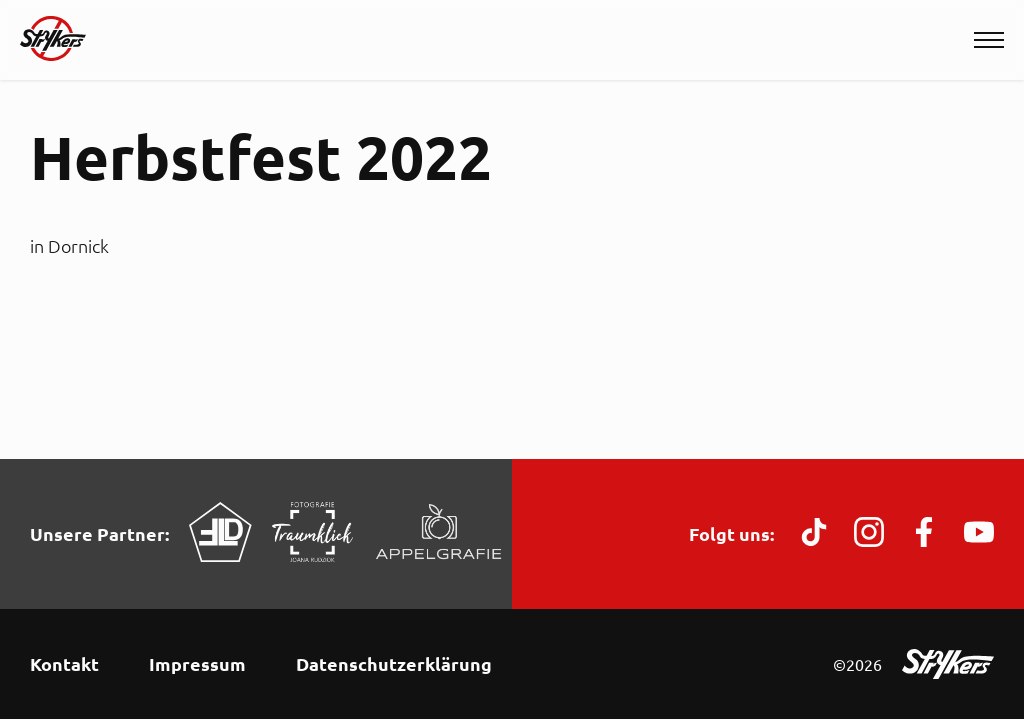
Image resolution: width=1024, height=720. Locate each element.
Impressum (197, 663)
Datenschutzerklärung (394, 663)
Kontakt (64, 663)
